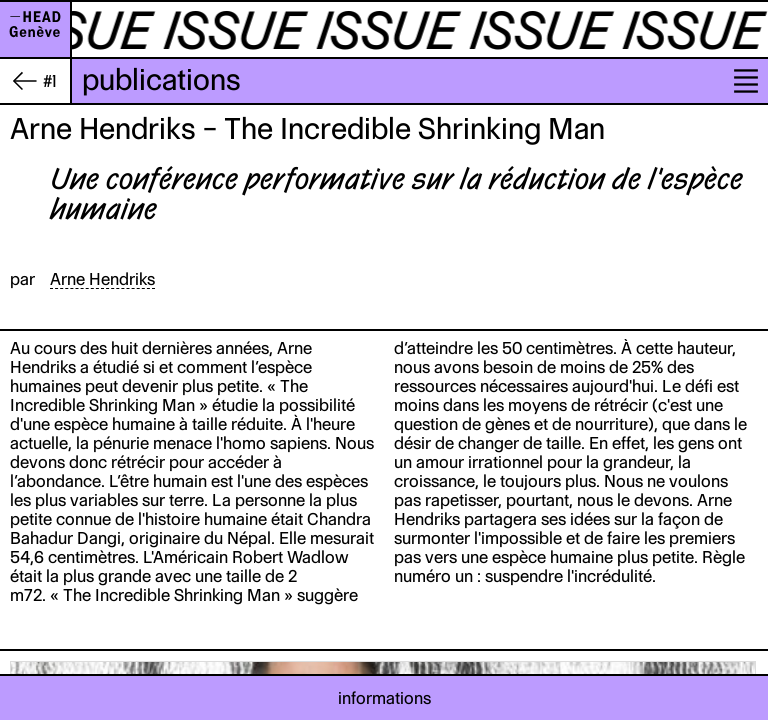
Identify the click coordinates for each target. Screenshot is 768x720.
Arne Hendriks (102, 279)
